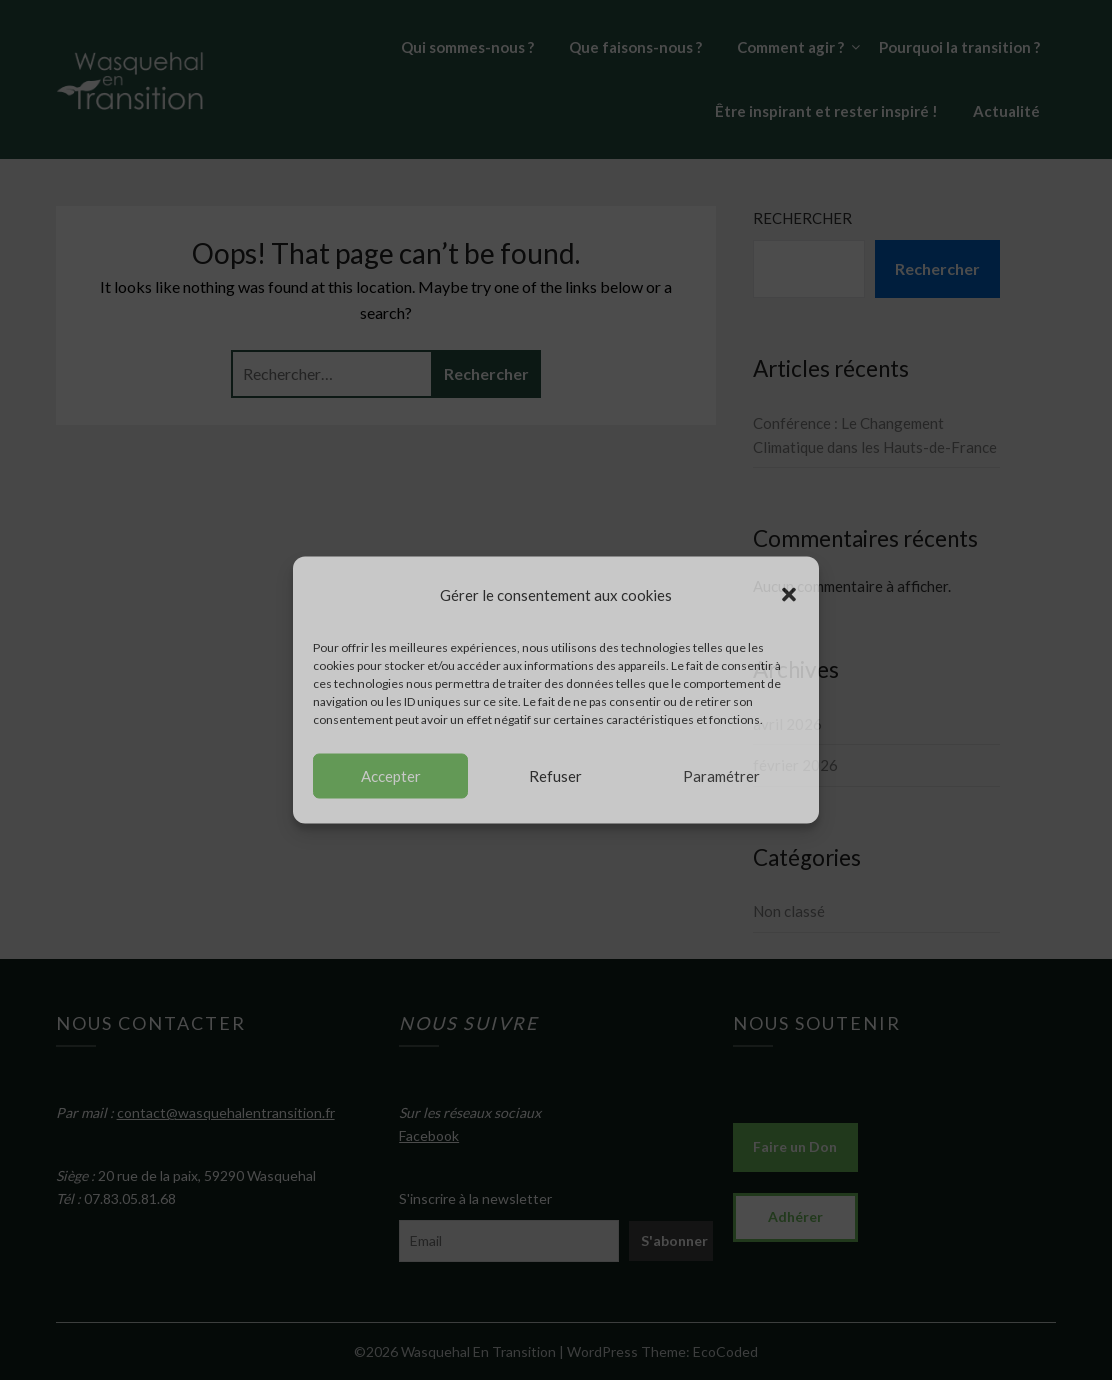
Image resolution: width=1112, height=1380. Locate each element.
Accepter (391, 776)
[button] (789, 595)
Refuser (555, 776)
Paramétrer (721, 776)
